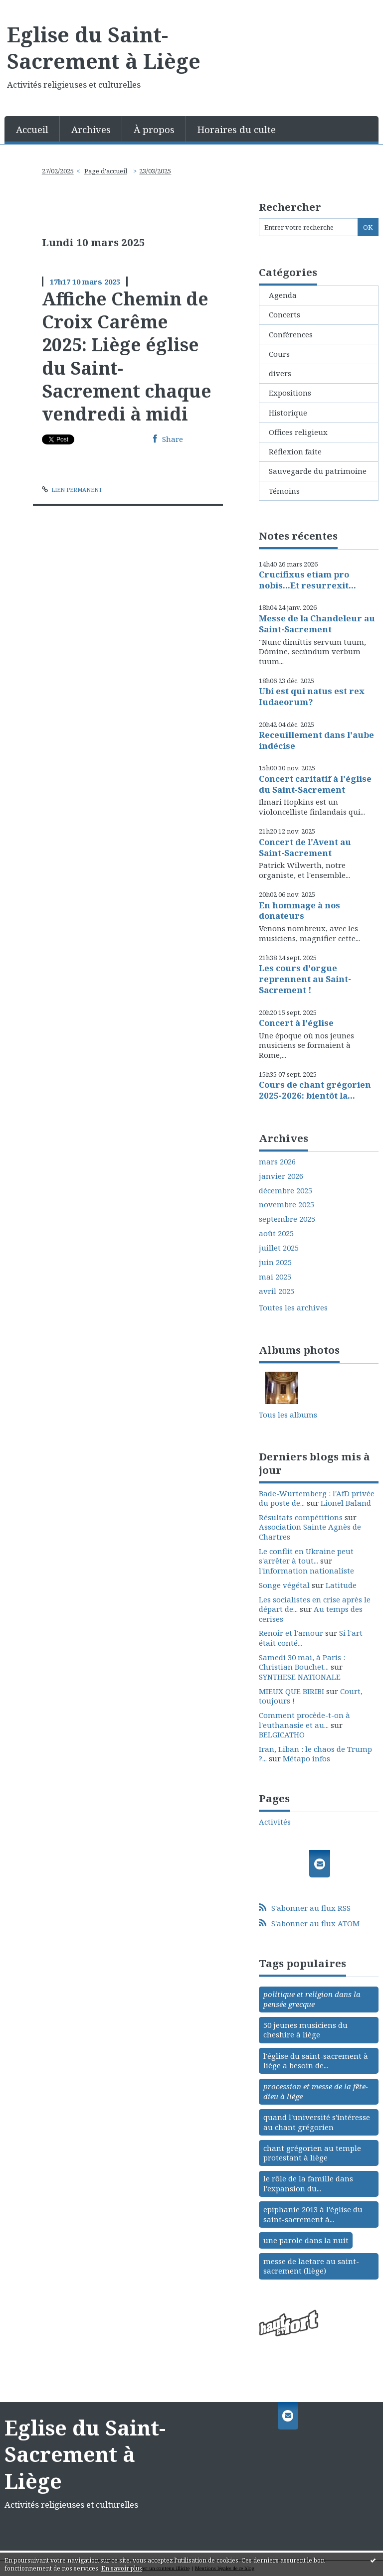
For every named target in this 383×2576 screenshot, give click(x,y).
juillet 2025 (279, 1248)
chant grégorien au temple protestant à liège (312, 2153)
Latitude (341, 1585)
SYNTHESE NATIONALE (300, 1677)
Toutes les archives (293, 1307)
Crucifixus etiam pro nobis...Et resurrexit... (307, 580)
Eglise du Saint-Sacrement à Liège (103, 47)
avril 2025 (276, 1291)
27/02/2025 (58, 170)
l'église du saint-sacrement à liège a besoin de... (315, 2061)
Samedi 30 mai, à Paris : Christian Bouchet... (302, 1662)
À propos (154, 129)
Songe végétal (284, 1585)
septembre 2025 (287, 1219)
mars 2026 (277, 1161)
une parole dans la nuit (306, 2240)
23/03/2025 (155, 170)
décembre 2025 (285, 1190)
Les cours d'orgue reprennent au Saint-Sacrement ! (305, 979)
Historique (288, 413)
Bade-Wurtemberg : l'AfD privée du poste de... (317, 1498)
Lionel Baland (346, 1503)
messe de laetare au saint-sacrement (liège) (311, 2266)
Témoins (284, 491)
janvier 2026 (281, 1176)
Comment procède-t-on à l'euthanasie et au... (304, 1720)
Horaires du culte (236, 129)
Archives (91, 129)
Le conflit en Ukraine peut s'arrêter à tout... (306, 1556)
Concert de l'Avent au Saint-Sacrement (305, 847)
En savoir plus (121, 2568)
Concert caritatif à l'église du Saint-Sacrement (315, 784)
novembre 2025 (286, 1204)
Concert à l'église (296, 1022)
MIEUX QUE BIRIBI (291, 1691)
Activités (275, 1822)
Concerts (284, 314)
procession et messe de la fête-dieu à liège (315, 2091)
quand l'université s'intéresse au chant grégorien (316, 2122)
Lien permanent (72, 489)
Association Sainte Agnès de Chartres (310, 1532)
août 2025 (276, 1233)
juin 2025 (275, 1262)
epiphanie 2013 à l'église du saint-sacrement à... (313, 2214)
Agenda (283, 295)
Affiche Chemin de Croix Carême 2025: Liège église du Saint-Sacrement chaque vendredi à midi (126, 356)
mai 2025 (275, 1277)
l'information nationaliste (306, 1570)
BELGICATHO (282, 1734)
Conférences (291, 334)
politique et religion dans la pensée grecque (312, 1999)
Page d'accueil (105, 170)
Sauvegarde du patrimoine (318, 471)
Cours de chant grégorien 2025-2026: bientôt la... (315, 1090)
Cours (279, 354)
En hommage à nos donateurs (299, 910)
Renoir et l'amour (291, 1633)
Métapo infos (306, 1758)
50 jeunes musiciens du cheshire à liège (305, 2030)
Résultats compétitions (301, 1517)
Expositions (290, 393)
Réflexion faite (295, 451)
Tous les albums (288, 1415)
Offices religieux (298, 432)
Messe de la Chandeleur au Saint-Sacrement (317, 623)
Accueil (32, 129)
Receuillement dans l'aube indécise (316, 740)
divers (280, 373)
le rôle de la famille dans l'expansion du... (308, 2183)
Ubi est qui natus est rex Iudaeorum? (312, 696)
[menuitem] (32, 129)
